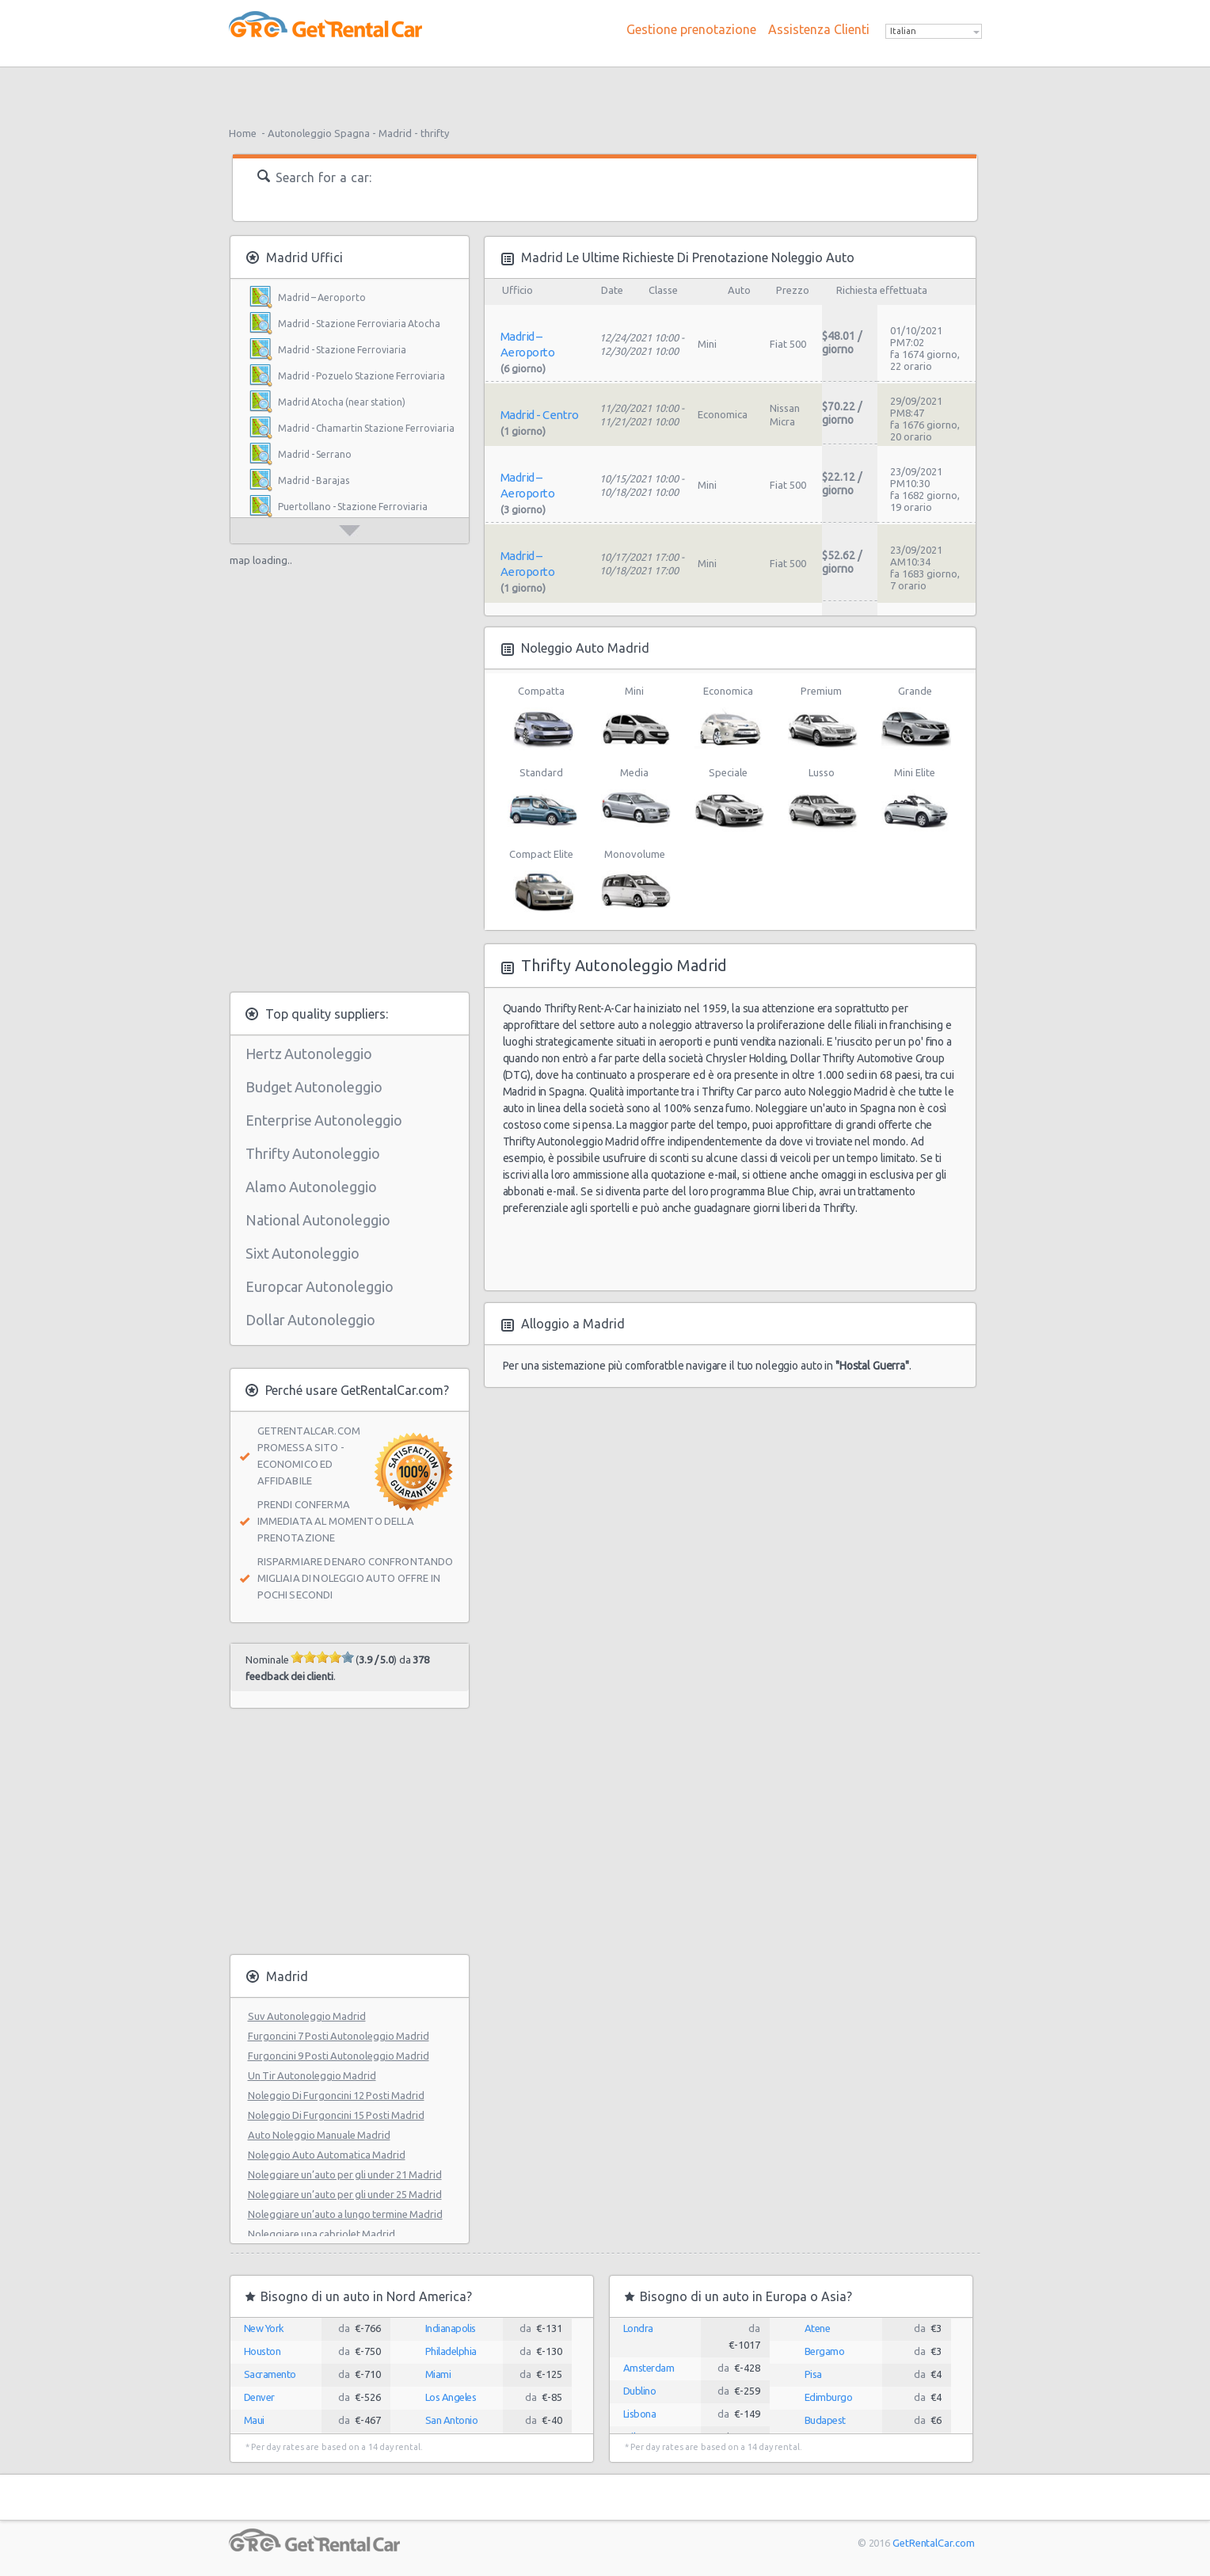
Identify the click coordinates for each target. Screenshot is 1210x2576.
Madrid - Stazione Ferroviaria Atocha (359, 323)
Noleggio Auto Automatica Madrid (326, 2154)
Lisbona (639, 2413)
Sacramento (270, 2374)
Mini (634, 717)
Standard (541, 799)
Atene (818, 2328)
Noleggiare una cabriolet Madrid (321, 2233)
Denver (259, 2397)
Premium (821, 717)
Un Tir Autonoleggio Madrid (312, 2075)
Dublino (639, 2390)
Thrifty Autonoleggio (312, 1153)
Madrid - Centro (539, 414)
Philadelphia (451, 2351)
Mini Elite (915, 799)
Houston (262, 2351)
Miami (438, 2374)
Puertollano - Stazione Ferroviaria (353, 506)
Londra (638, 2328)
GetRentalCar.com (933, 2542)
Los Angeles (451, 2397)
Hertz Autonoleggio (308, 1053)
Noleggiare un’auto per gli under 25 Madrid (345, 2194)
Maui (254, 2419)
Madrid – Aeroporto (322, 297)
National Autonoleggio (317, 1220)
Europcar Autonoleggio (319, 1286)
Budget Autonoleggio (313, 1087)
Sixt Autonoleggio (302, 1253)
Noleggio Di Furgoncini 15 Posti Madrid (336, 2115)
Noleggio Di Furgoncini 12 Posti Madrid (336, 2095)
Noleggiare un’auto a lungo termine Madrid (345, 2214)
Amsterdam (649, 2367)
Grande (915, 717)
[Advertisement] (605, 91)
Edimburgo (829, 2397)
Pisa (813, 2374)
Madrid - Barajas (313, 480)
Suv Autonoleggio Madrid (307, 2016)
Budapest (825, 2419)
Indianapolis (450, 2328)
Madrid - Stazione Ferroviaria (342, 350)
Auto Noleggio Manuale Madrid (319, 2134)
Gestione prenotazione (691, 29)
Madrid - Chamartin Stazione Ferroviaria (366, 428)
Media (634, 799)
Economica (728, 717)
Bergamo (825, 2351)
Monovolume (634, 880)
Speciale (728, 799)
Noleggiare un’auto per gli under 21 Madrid (345, 2174)
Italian (903, 31)
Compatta (541, 717)
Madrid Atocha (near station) (341, 402)
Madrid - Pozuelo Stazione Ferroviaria (361, 376)
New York (264, 2328)
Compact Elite (541, 880)
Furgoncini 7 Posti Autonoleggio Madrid (338, 2035)
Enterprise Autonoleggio (323, 1120)
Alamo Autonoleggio (311, 1187)
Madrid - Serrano (315, 454)
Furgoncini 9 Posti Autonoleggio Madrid (338, 2055)
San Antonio (451, 2419)
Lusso (821, 799)
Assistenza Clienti (818, 29)
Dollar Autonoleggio (310, 1320)
